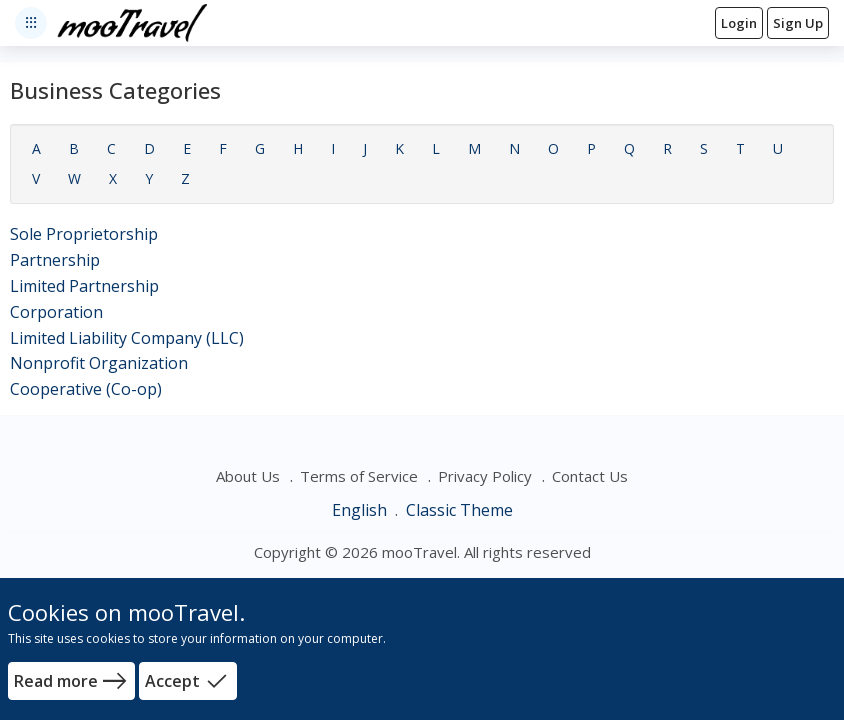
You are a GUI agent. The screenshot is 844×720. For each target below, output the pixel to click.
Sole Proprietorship (84, 234)
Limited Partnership (84, 286)
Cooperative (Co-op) (86, 389)
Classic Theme (459, 510)
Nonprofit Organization (99, 363)
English (361, 510)
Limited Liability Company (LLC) (127, 338)
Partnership (55, 260)
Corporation (56, 312)
